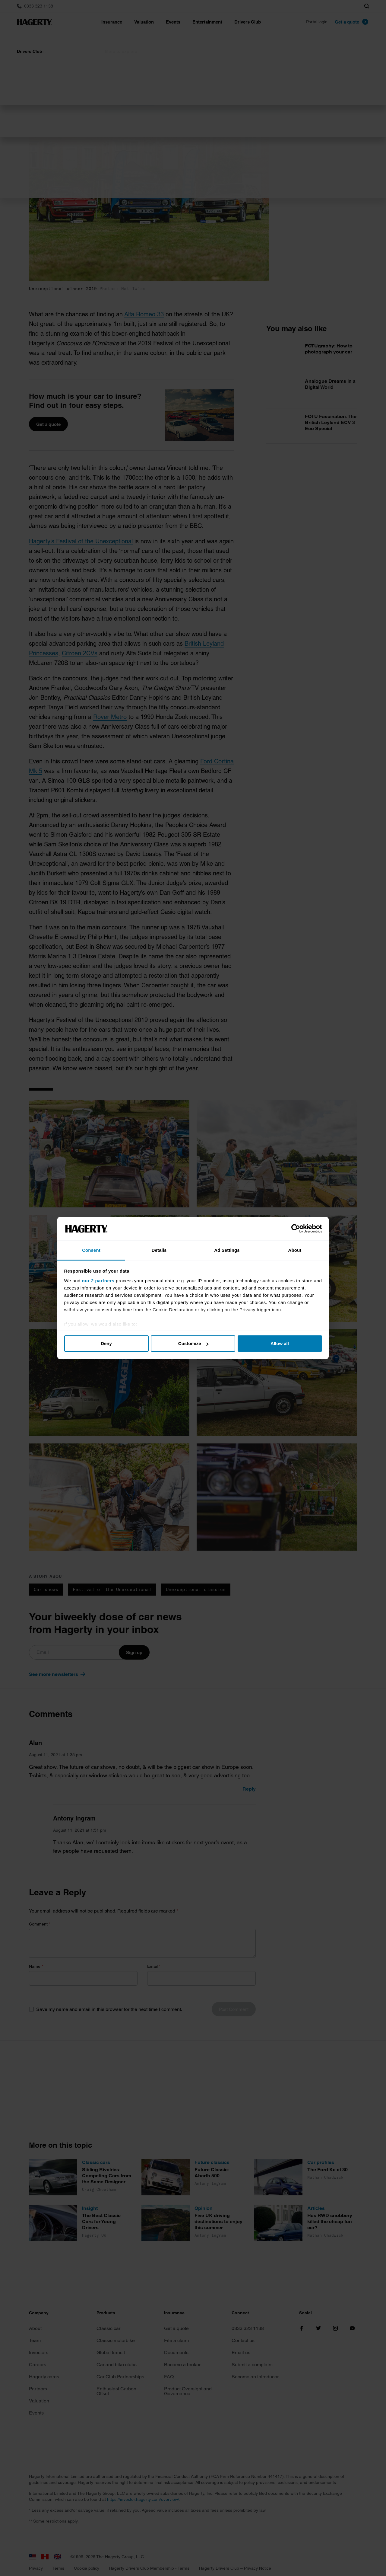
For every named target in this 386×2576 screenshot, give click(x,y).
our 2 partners (98, 1280)
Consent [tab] (91, 1250)
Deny (106, 1343)
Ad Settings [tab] (226, 1250)
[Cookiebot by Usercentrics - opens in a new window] (295, 1228)
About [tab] (295, 1250)
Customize (193, 1343)
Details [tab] (159, 1250)
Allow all (280, 1343)
